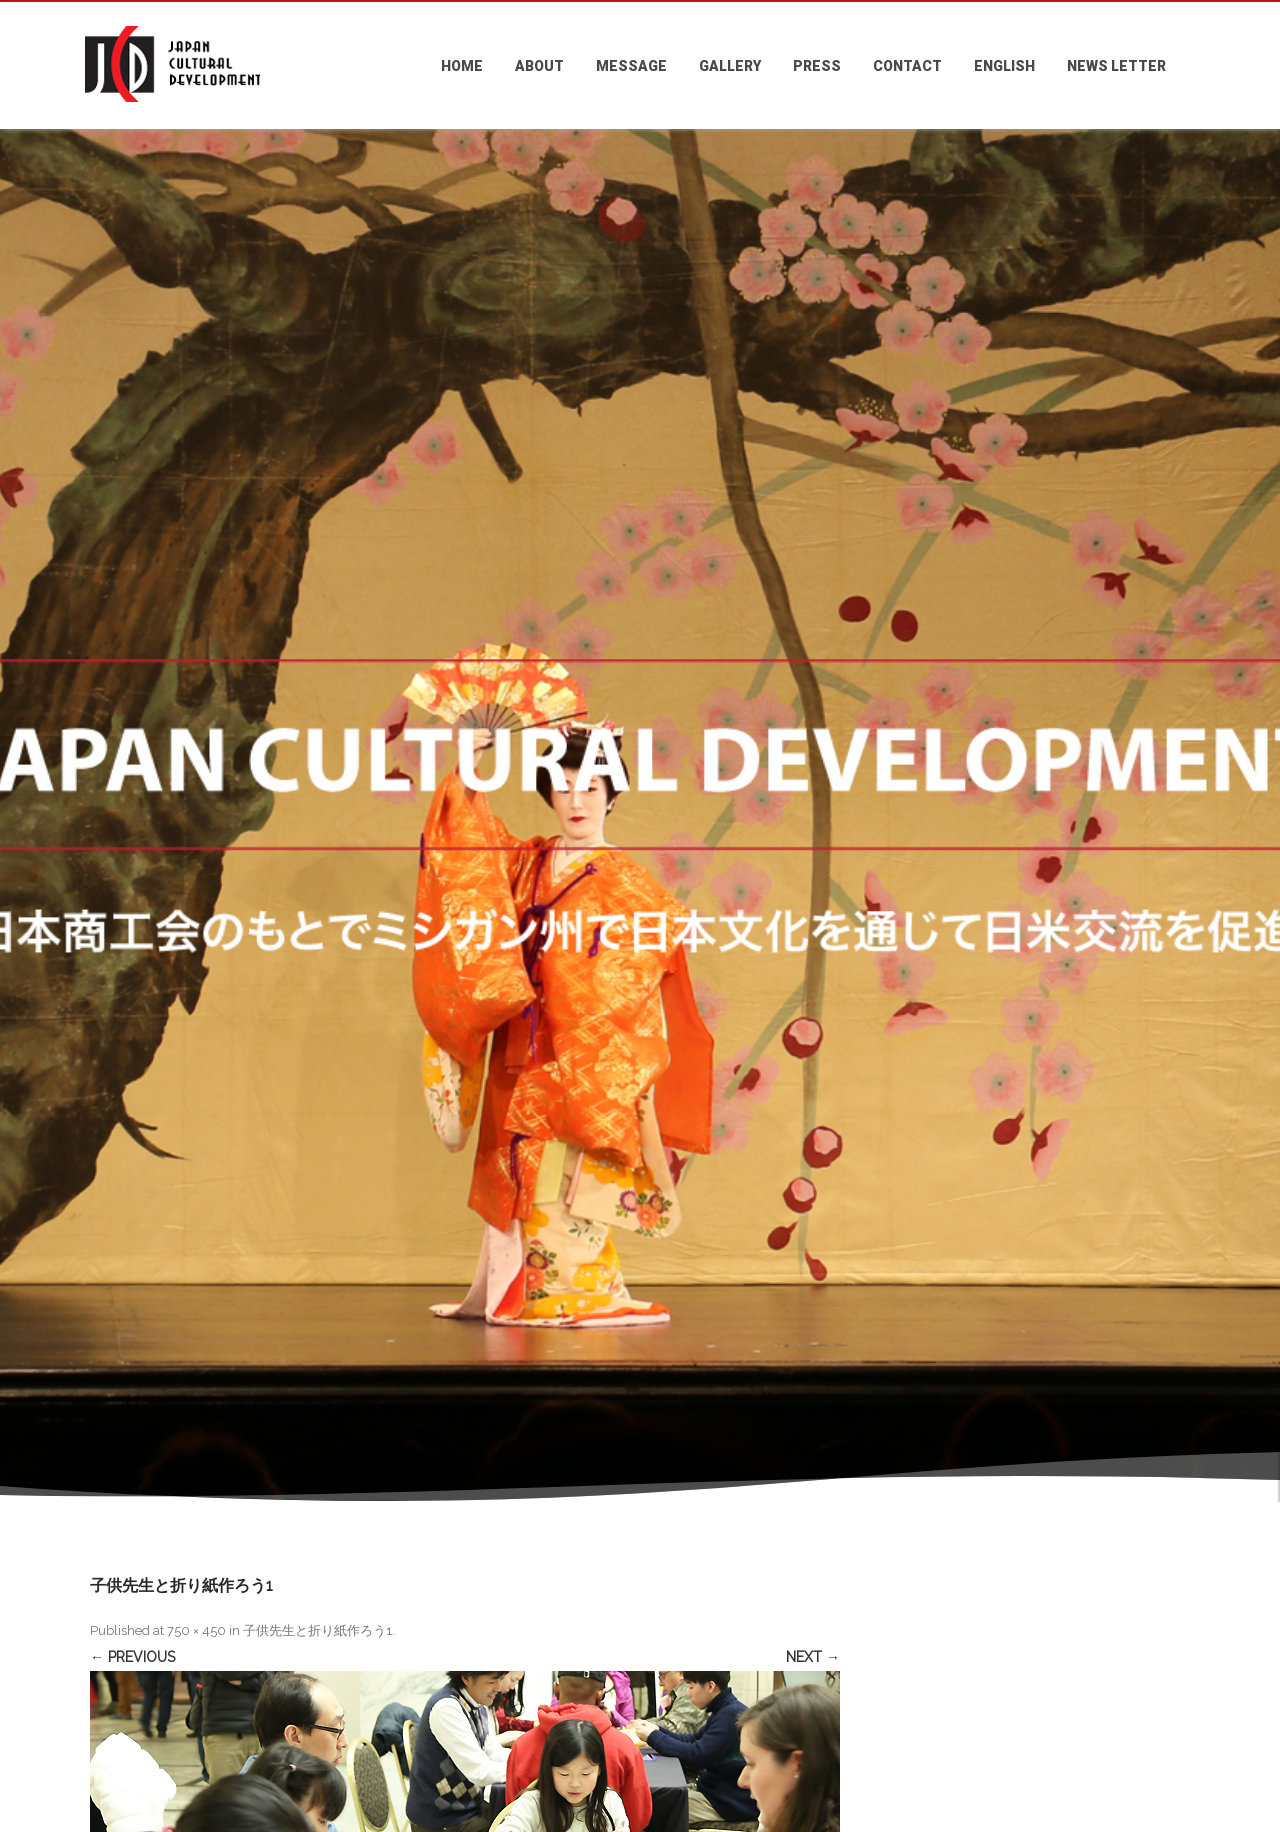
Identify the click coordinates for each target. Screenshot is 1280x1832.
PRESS (817, 66)
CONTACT (907, 66)
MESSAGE (631, 66)
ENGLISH (1004, 66)
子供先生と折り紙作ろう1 (317, 1630)
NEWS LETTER (1116, 66)
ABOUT (539, 66)
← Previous (132, 1657)
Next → (813, 1657)
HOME (462, 66)
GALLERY (730, 66)
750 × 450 (196, 1630)
